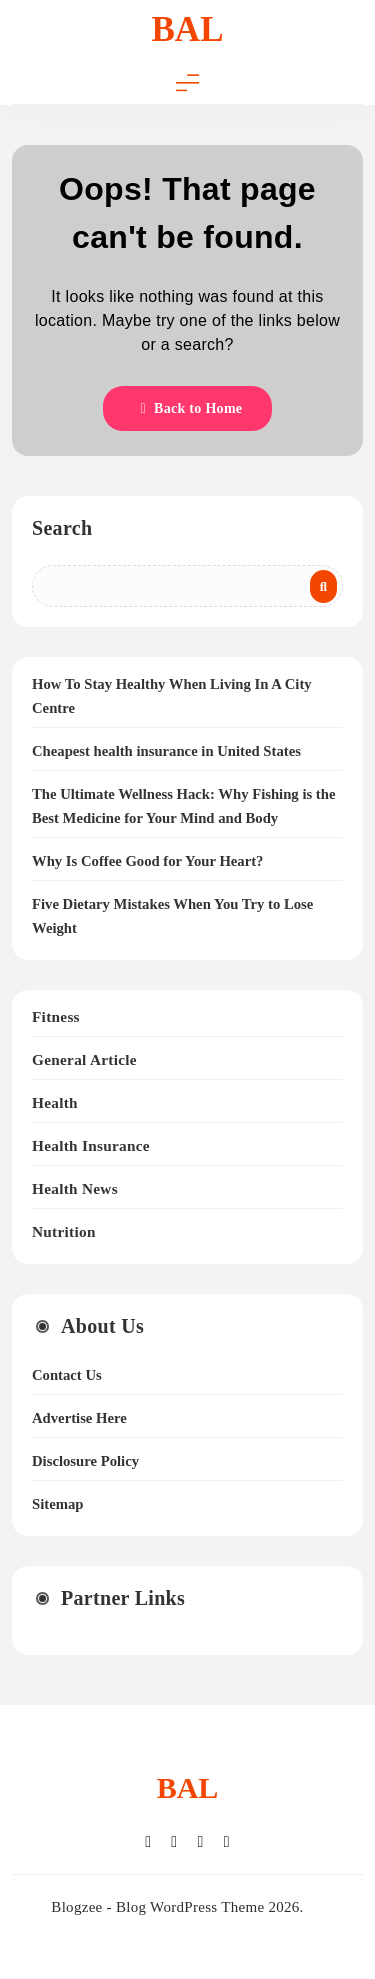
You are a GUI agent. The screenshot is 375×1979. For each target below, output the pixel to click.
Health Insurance (91, 1145)
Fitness (56, 1016)
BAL (188, 29)
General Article (84, 1059)
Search (62, 528)
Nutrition (64, 1231)
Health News (75, 1188)
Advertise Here (79, 1418)
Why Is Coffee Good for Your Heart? (147, 861)
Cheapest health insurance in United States (166, 751)
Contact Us (67, 1375)
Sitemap (57, 1504)
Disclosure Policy (85, 1461)
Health (55, 1102)
